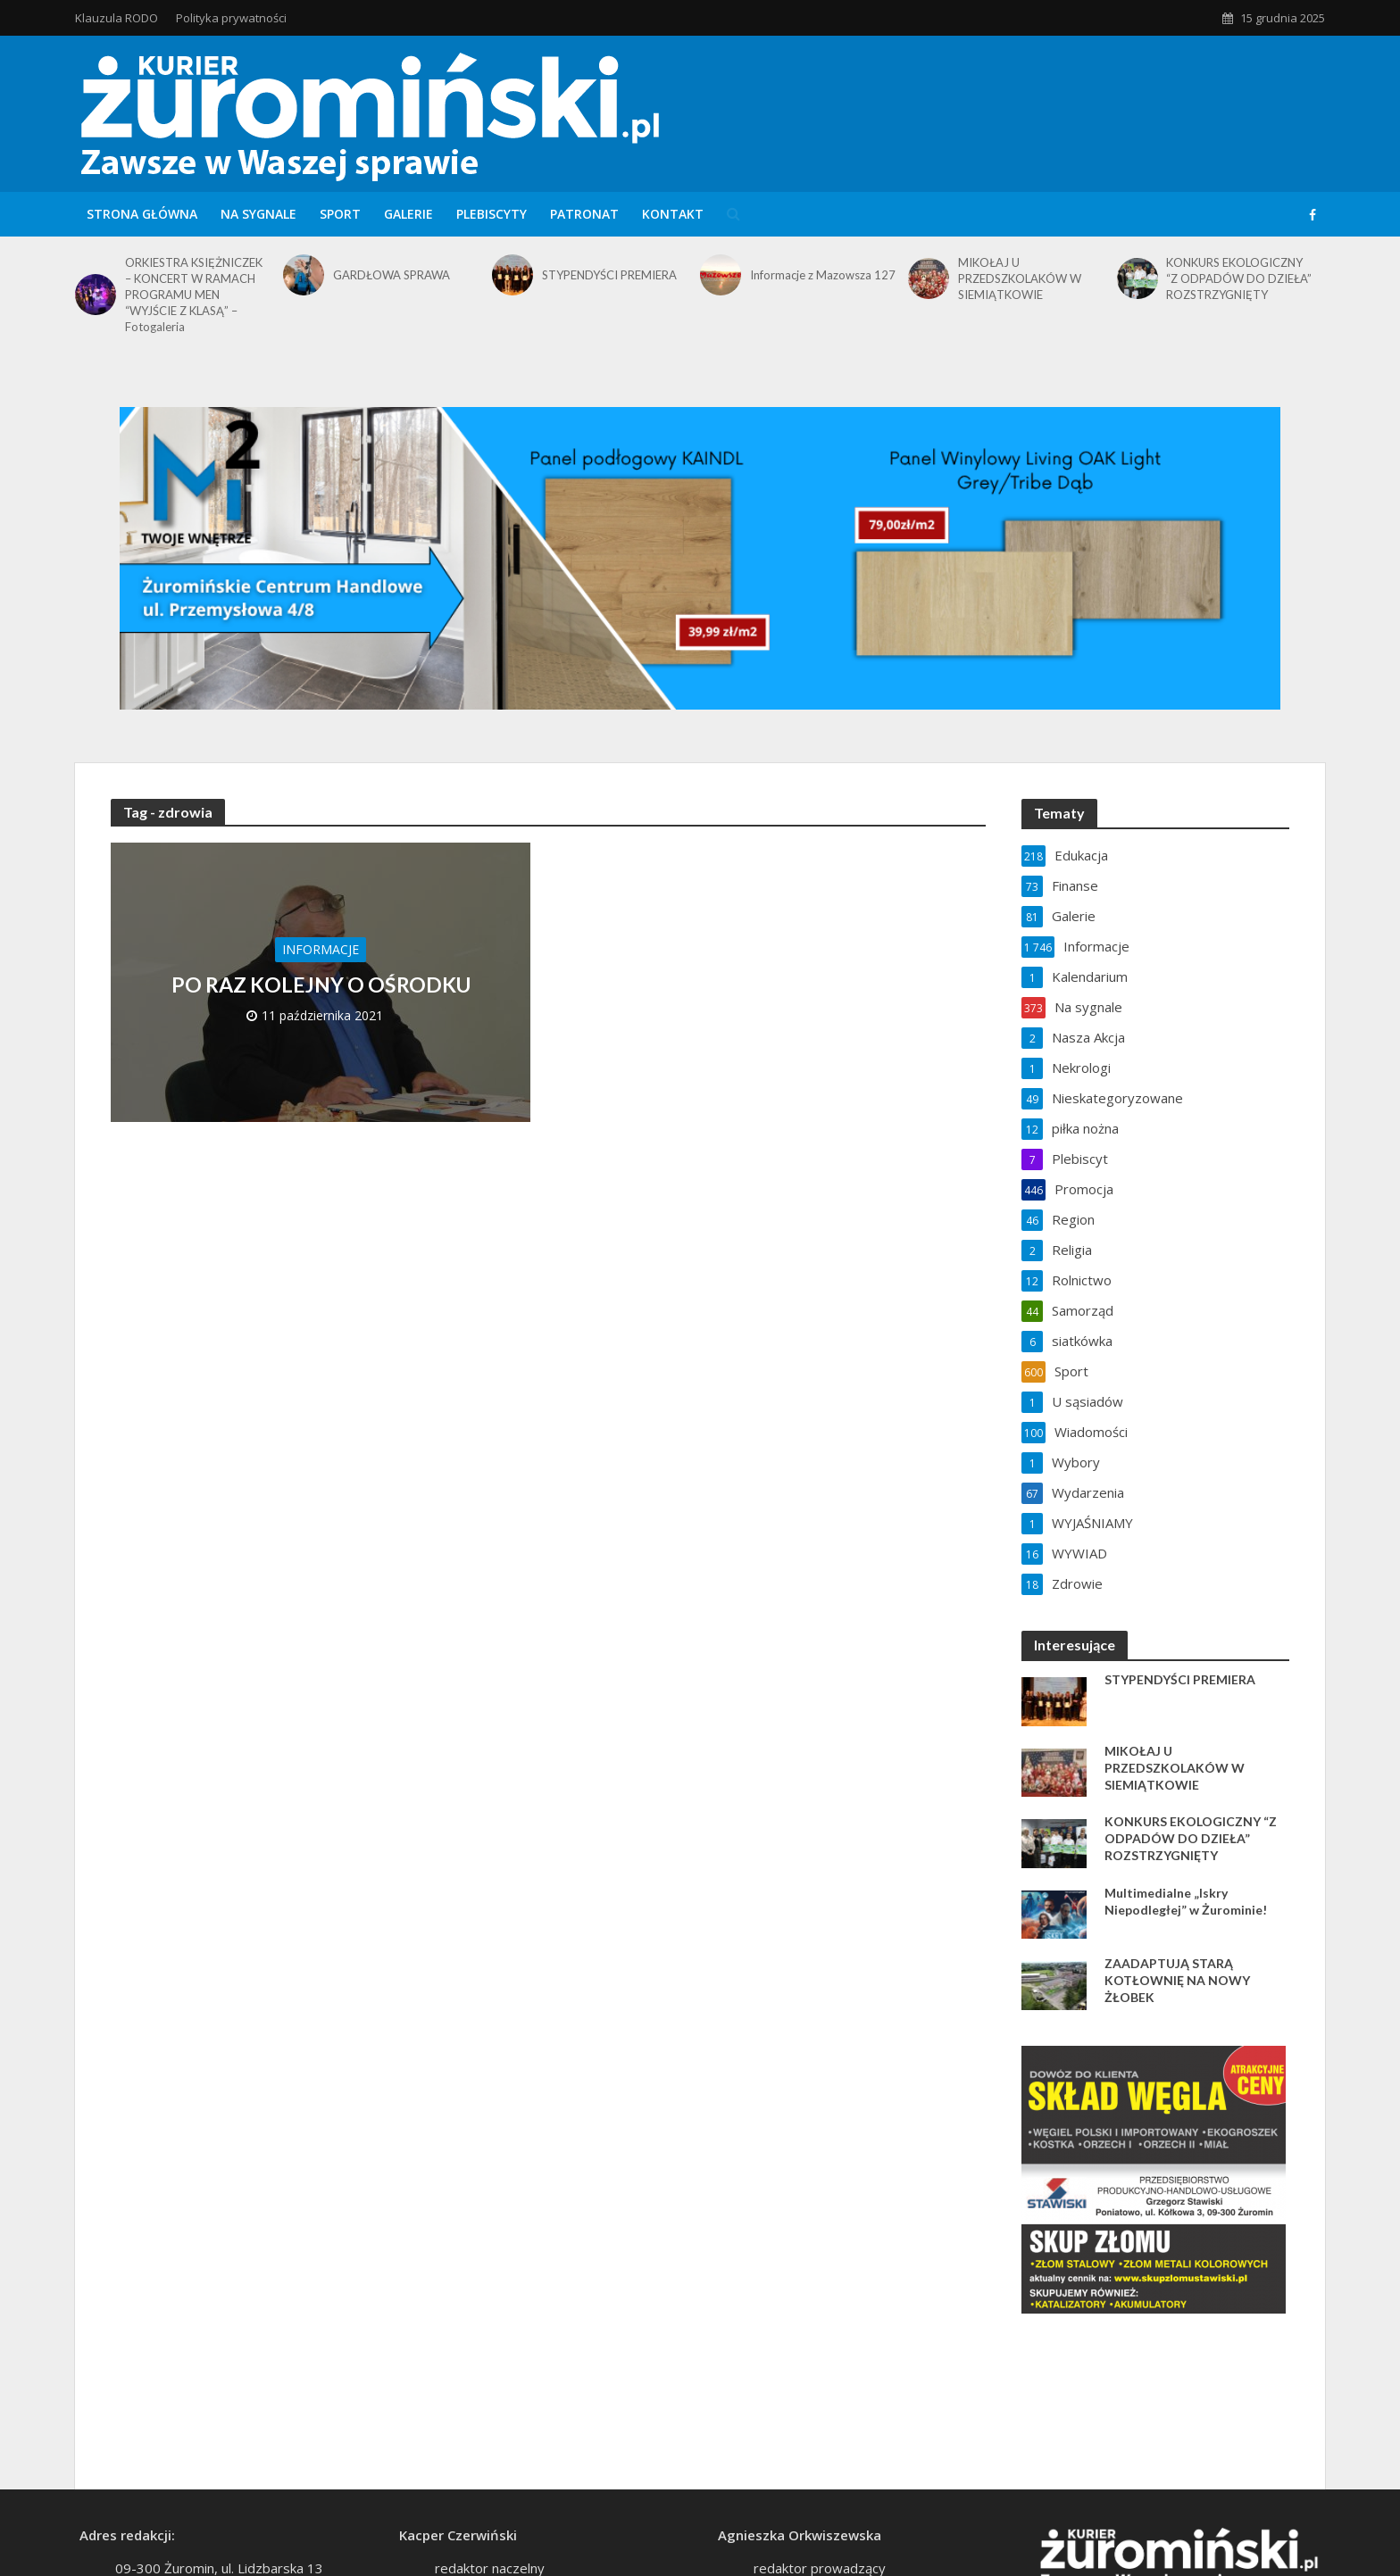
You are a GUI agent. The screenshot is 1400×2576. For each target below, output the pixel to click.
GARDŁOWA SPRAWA (391, 275)
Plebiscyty (491, 213)
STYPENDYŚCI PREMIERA (609, 275)
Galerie (408, 213)
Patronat (584, 213)
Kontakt (673, 213)
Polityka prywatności (231, 18)
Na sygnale (258, 213)
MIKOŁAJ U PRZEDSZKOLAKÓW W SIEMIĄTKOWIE (1019, 278)
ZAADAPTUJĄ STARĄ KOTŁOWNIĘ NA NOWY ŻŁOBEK (1177, 1980)
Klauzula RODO (116, 18)
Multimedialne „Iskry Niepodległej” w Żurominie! (1185, 1901)
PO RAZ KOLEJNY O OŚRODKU (321, 984)
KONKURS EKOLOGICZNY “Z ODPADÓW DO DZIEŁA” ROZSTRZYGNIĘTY (1239, 278)
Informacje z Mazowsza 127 (823, 275)
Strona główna (142, 213)
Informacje (320, 949)
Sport (340, 213)
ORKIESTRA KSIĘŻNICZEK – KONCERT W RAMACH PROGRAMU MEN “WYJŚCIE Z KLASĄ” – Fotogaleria (193, 294)
